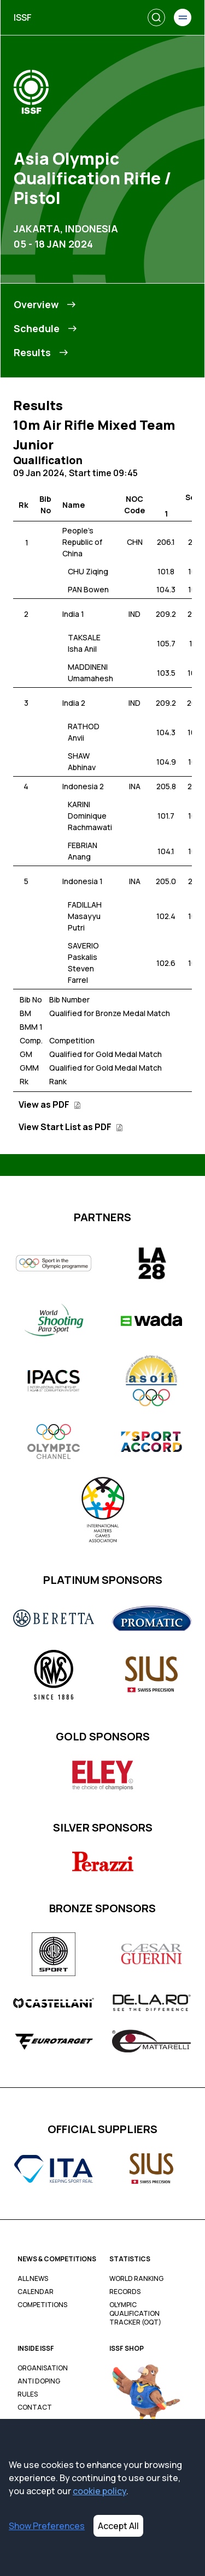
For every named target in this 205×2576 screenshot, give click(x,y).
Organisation (42, 2368)
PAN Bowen (88, 589)
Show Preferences (47, 2526)
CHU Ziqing (88, 571)
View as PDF (50, 1104)
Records (124, 2291)
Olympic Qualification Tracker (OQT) (135, 2314)
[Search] (156, 17)
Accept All (118, 2526)
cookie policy (99, 2491)
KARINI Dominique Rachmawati (90, 815)
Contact (34, 2407)
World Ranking (136, 2278)
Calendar (35, 2291)
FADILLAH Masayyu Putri (85, 916)
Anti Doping (38, 2381)
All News (32, 2278)
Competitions (42, 2305)
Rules (27, 2394)
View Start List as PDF (71, 1127)
